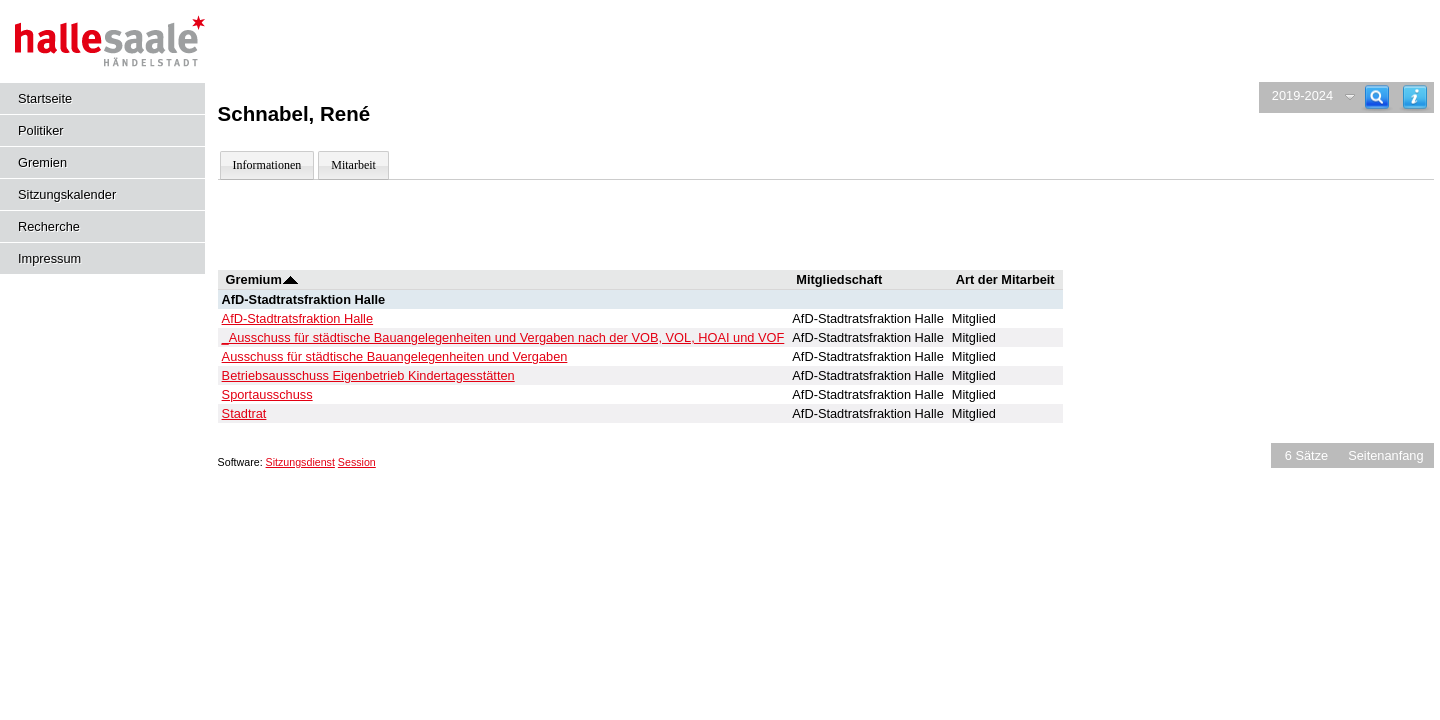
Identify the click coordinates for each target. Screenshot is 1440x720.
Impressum (49, 258)
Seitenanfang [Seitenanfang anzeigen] (1385, 455)
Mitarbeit (353, 165)
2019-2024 (1302, 95)
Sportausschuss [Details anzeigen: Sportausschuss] (267, 394)
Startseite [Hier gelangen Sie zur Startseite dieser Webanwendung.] (45, 98)
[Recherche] (1377, 97)
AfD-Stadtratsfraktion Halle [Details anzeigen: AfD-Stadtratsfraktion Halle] (298, 318)
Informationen (267, 165)
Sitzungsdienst (300, 462)
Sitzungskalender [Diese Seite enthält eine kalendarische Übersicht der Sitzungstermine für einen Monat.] (67, 194)
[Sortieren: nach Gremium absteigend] (290, 279)
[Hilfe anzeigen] (1415, 97)
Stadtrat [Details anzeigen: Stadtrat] (244, 413)
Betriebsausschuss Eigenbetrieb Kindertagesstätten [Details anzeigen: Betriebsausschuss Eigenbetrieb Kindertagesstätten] (368, 375)
